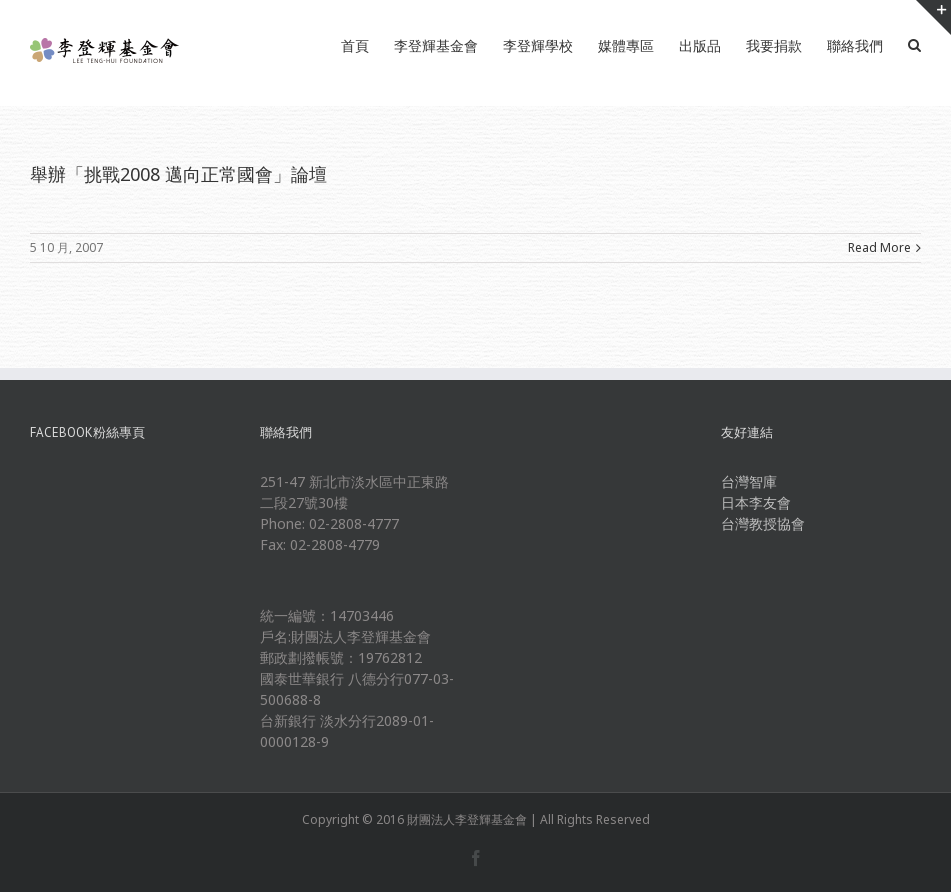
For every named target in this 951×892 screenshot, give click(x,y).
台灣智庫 (749, 481)
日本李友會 (756, 502)
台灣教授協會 (763, 523)
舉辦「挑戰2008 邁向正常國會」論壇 (178, 174)
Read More (879, 247)
